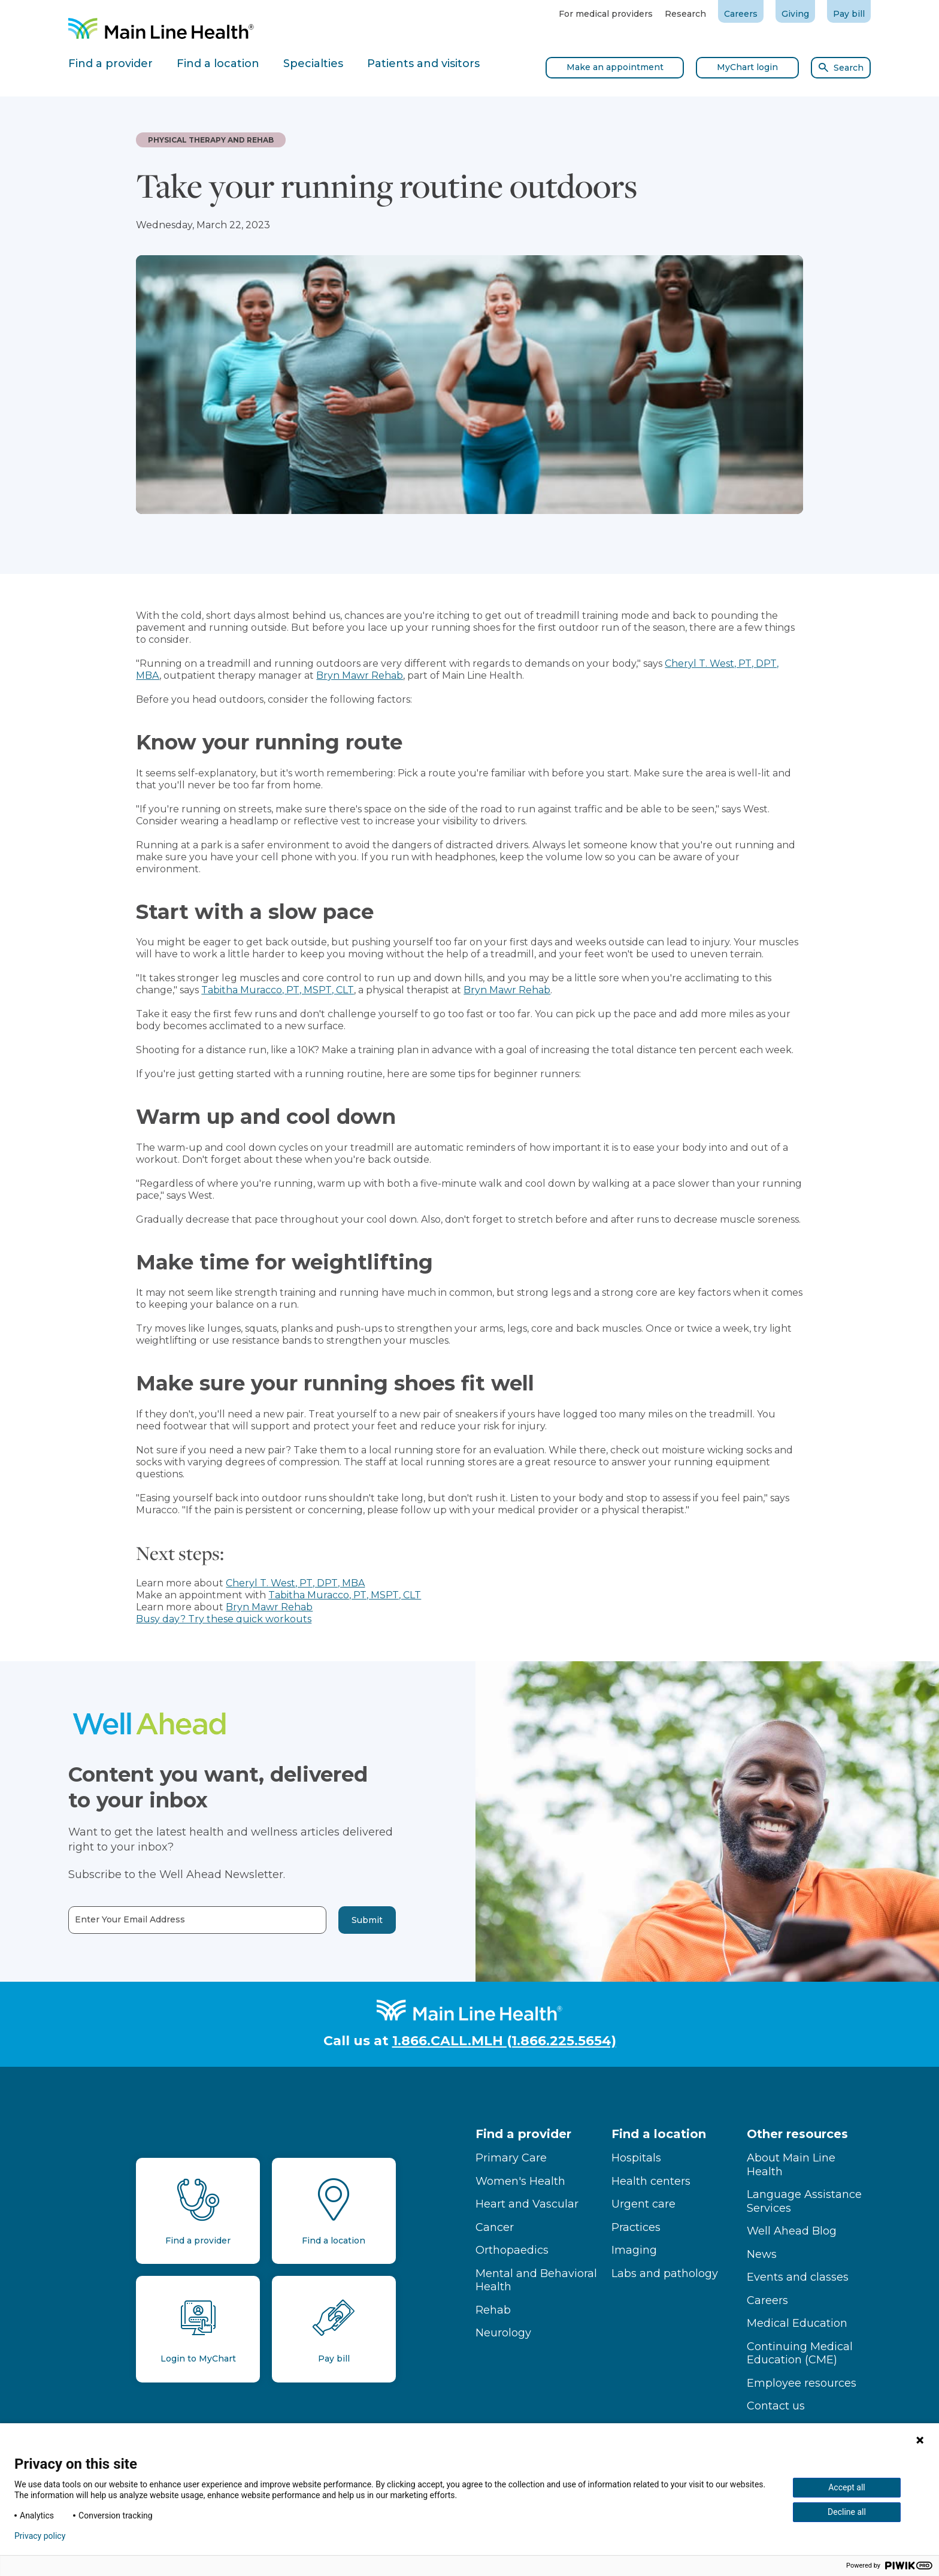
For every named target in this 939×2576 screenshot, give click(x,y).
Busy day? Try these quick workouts (223, 1619)
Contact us (776, 2405)
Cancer (494, 2227)
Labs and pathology (664, 2273)
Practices (636, 2227)
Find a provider (523, 2134)
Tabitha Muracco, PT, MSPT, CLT (277, 990)
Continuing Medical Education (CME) (800, 2353)
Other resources (797, 2134)
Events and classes (798, 2277)
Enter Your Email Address (83, 1920)
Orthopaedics (512, 2250)
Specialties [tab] (313, 63)
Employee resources (801, 2383)
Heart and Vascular (526, 2204)
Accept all (846, 2487)
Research (685, 13)
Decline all (847, 2512)
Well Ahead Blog (792, 2231)
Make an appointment (615, 67)
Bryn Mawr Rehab (359, 675)
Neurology (503, 2332)
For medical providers (606, 13)
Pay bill (849, 13)
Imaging (634, 2250)
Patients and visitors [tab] (423, 63)
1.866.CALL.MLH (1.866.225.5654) (504, 2041)
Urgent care (643, 2204)
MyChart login (747, 67)
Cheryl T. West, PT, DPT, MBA (295, 1583)
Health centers (650, 2181)
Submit (319, 1920)
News (762, 2254)
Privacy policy (39, 2536)
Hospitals (636, 2157)
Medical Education (797, 2323)
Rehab (493, 2310)
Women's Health (520, 2181)
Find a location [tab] (218, 63)
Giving (795, 13)
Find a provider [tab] (110, 63)
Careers (741, 13)
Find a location (658, 2134)
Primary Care (511, 2157)
